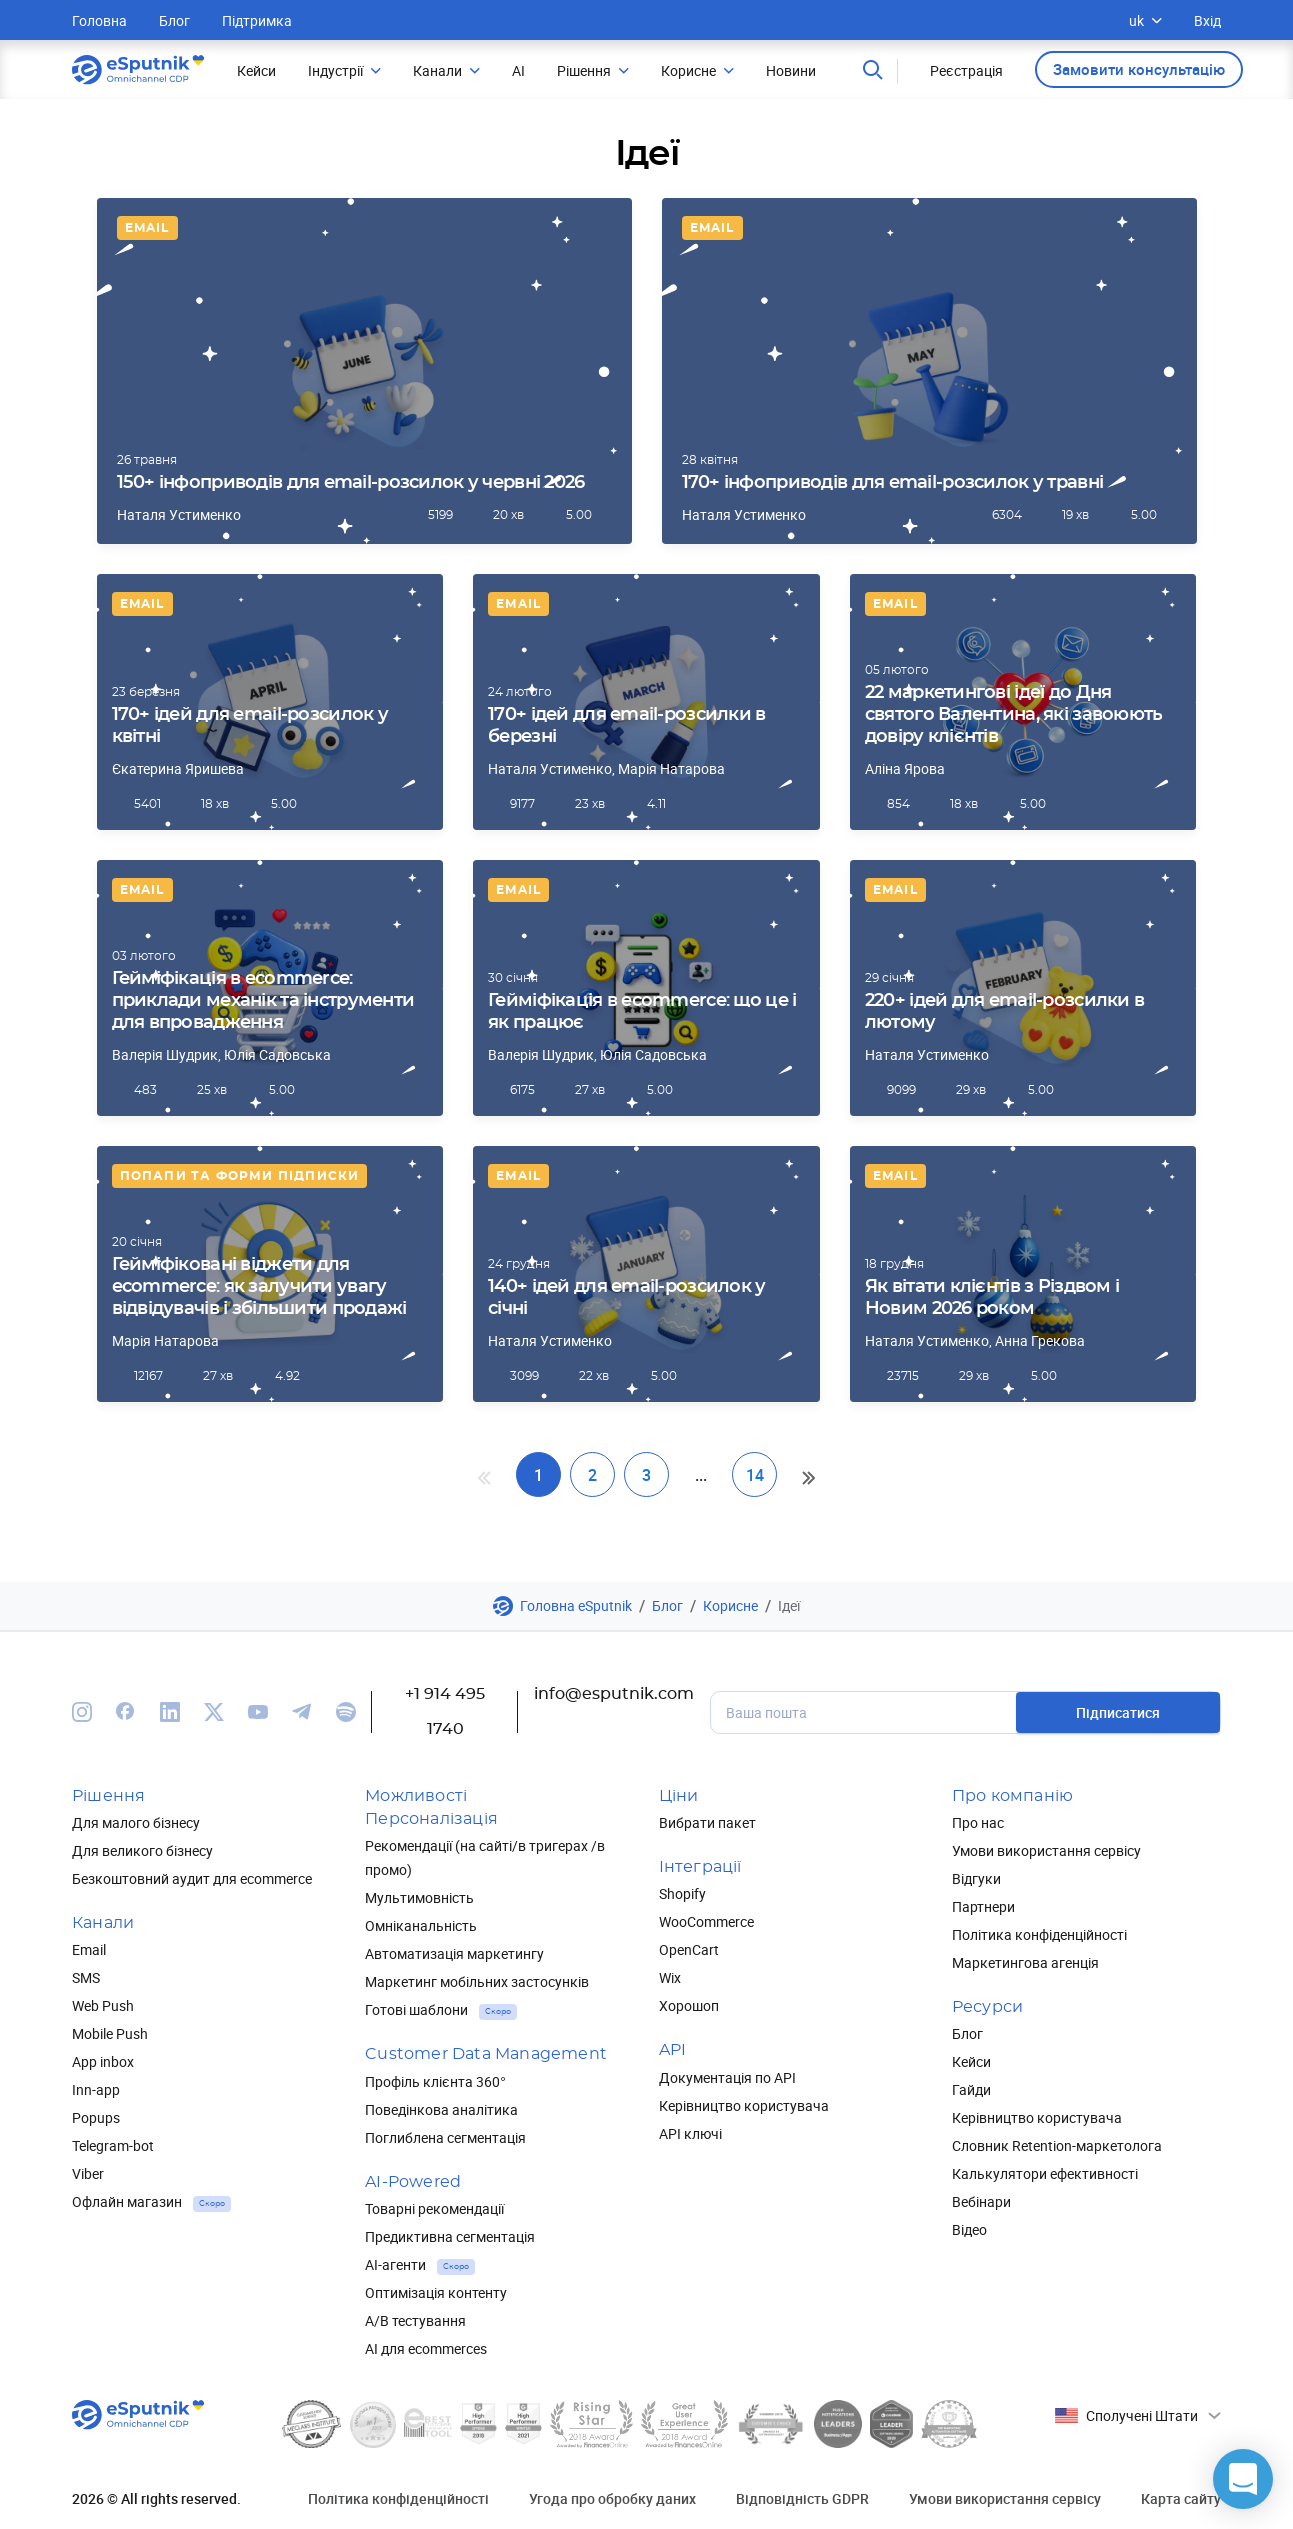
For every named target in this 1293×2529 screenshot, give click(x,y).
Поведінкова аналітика (441, 2109)
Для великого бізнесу (142, 1850)
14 (755, 1475)
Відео (969, 2229)
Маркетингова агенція (1025, 1962)
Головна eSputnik (576, 1605)
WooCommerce (706, 1921)
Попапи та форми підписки (240, 1176)
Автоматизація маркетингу (454, 1953)
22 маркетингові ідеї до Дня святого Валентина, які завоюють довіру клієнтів (1014, 715)
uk (1145, 20)
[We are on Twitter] (214, 1712)
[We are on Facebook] (126, 1712)
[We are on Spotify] (346, 1712)
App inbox (103, 2061)
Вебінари (981, 2201)
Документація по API (727, 2077)
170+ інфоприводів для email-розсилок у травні (893, 483)
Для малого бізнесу (136, 1822)
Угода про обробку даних (612, 2498)
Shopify (682, 1893)
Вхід (1207, 20)
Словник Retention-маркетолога (1057, 2145)
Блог (174, 20)
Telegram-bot (113, 2145)
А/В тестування (415, 2320)
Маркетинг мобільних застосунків (477, 1981)
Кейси (971, 2061)
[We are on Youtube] (258, 1712)
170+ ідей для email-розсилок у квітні (250, 726)
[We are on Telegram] (302, 1712)
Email (147, 228)
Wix (670, 1977)
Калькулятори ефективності (1045, 2173)
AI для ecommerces (426, 2348)
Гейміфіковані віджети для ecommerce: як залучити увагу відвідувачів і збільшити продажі (259, 1287)
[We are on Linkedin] (170, 1712)
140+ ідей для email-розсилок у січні (626, 1298)
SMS (86, 1977)
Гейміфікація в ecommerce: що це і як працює (642, 1012)
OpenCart (689, 1949)
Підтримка (257, 20)
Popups (96, 2117)
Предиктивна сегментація (450, 2236)
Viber (88, 2173)
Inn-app (96, 2089)
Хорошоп (689, 2005)
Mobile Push (110, 2033)
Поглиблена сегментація (445, 2137)
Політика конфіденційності (1039, 1934)
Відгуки (976, 1878)
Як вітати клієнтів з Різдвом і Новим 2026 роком (992, 1298)
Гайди (971, 2089)
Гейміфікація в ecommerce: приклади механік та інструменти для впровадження (263, 1001)
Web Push (103, 2005)
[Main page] (138, 70)
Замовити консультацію (1139, 69)
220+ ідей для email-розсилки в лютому (1004, 1012)
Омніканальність (421, 1925)
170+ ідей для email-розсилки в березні (626, 726)
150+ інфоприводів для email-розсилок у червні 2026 (351, 483)
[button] (1243, 2479)
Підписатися (1118, 1712)
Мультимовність (419, 1897)
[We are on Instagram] (82, 1712)
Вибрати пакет (707, 1822)
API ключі (690, 2133)
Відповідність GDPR (802, 2498)
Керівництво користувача (744, 2105)
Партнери (983, 1906)
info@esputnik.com (614, 1694)
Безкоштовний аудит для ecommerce (192, 1878)
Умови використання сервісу (1046, 1850)
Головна (99, 20)
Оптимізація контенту (436, 2292)
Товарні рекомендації (434, 2208)
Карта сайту (1181, 2498)
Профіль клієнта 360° (435, 2081)
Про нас (978, 1822)
